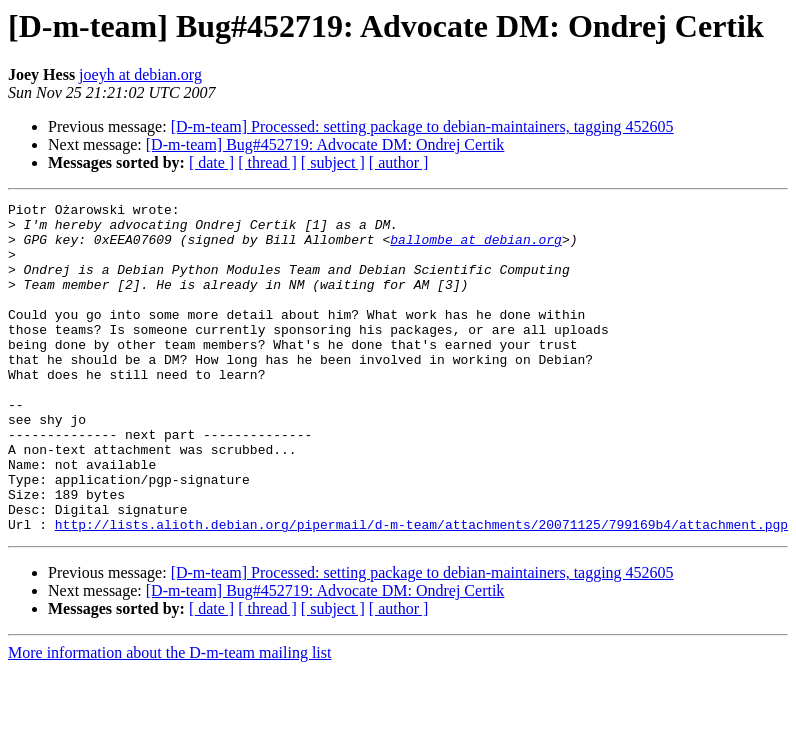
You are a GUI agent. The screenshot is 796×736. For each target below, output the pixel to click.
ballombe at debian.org (476, 248)
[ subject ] (333, 162)
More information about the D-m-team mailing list (169, 718)
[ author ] (399, 162)
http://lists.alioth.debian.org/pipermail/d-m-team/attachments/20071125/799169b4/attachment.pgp (421, 590)
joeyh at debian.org (140, 74)
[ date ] (211, 162)
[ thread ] (267, 162)
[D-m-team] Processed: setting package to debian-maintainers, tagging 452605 (422, 126)
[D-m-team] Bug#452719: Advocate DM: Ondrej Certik (325, 144)
